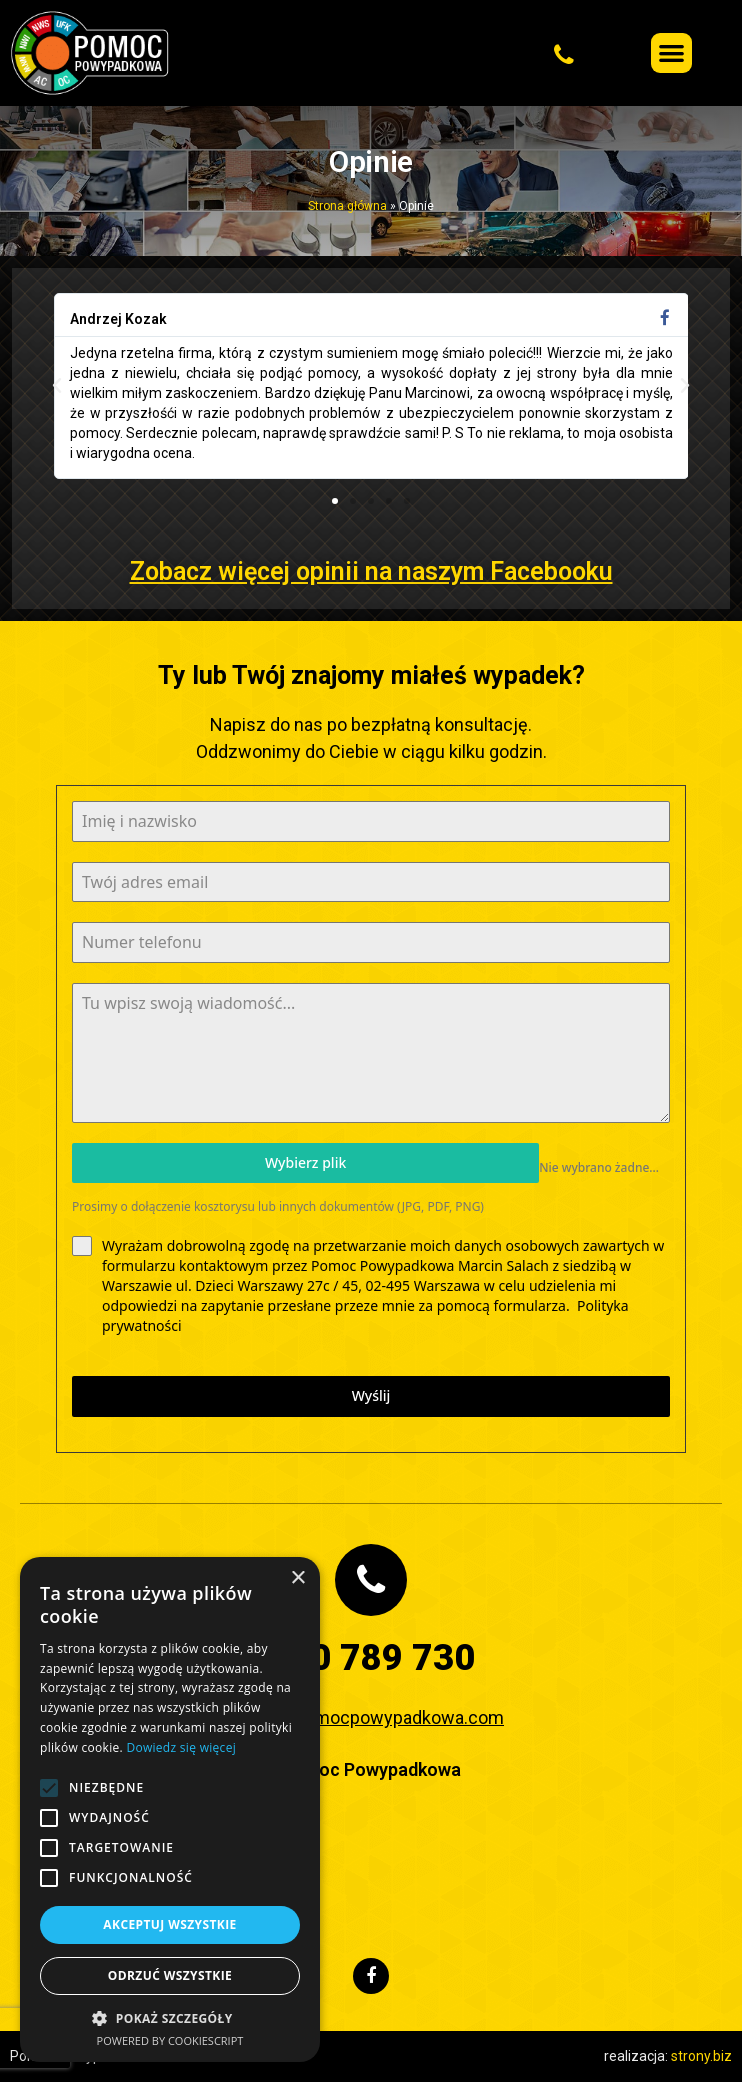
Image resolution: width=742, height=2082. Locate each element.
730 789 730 (371, 1658)
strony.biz (701, 2056)
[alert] (170, 1809)
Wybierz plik (305, 1162)
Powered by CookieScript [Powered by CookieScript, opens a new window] (170, 2040)
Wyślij (371, 1395)
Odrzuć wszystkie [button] (170, 1975)
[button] (474, 52)
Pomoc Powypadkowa (371, 1769)
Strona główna (347, 206)
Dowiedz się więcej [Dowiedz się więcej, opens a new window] (181, 1747)
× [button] (297, 1578)
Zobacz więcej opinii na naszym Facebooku (371, 571)
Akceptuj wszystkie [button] (169, 1924)
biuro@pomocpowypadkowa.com (371, 1717)
